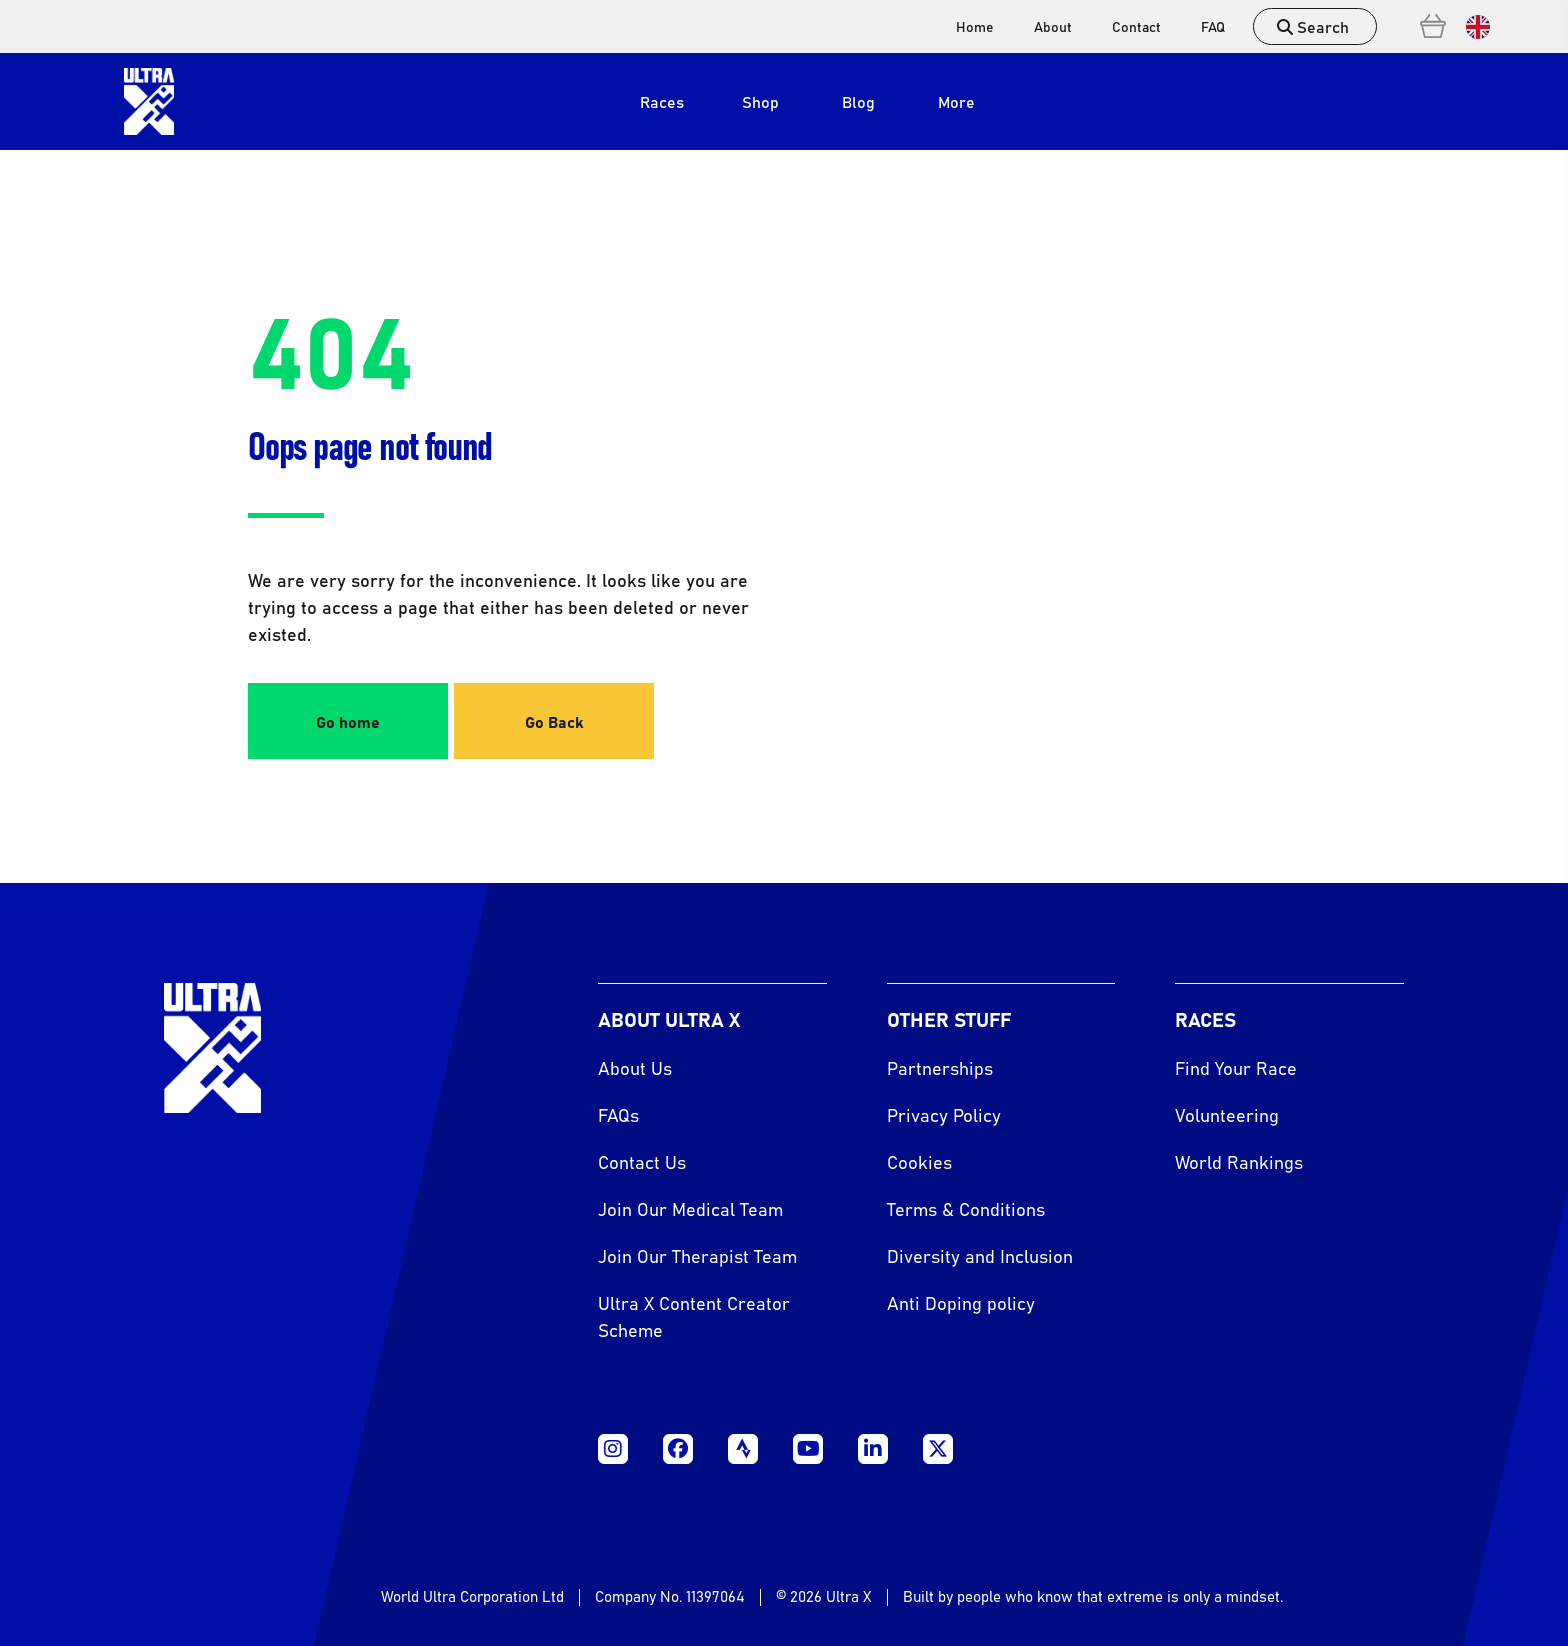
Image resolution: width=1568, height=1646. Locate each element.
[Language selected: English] (1473, 26)
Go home (348, 721)
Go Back (554, 721)
